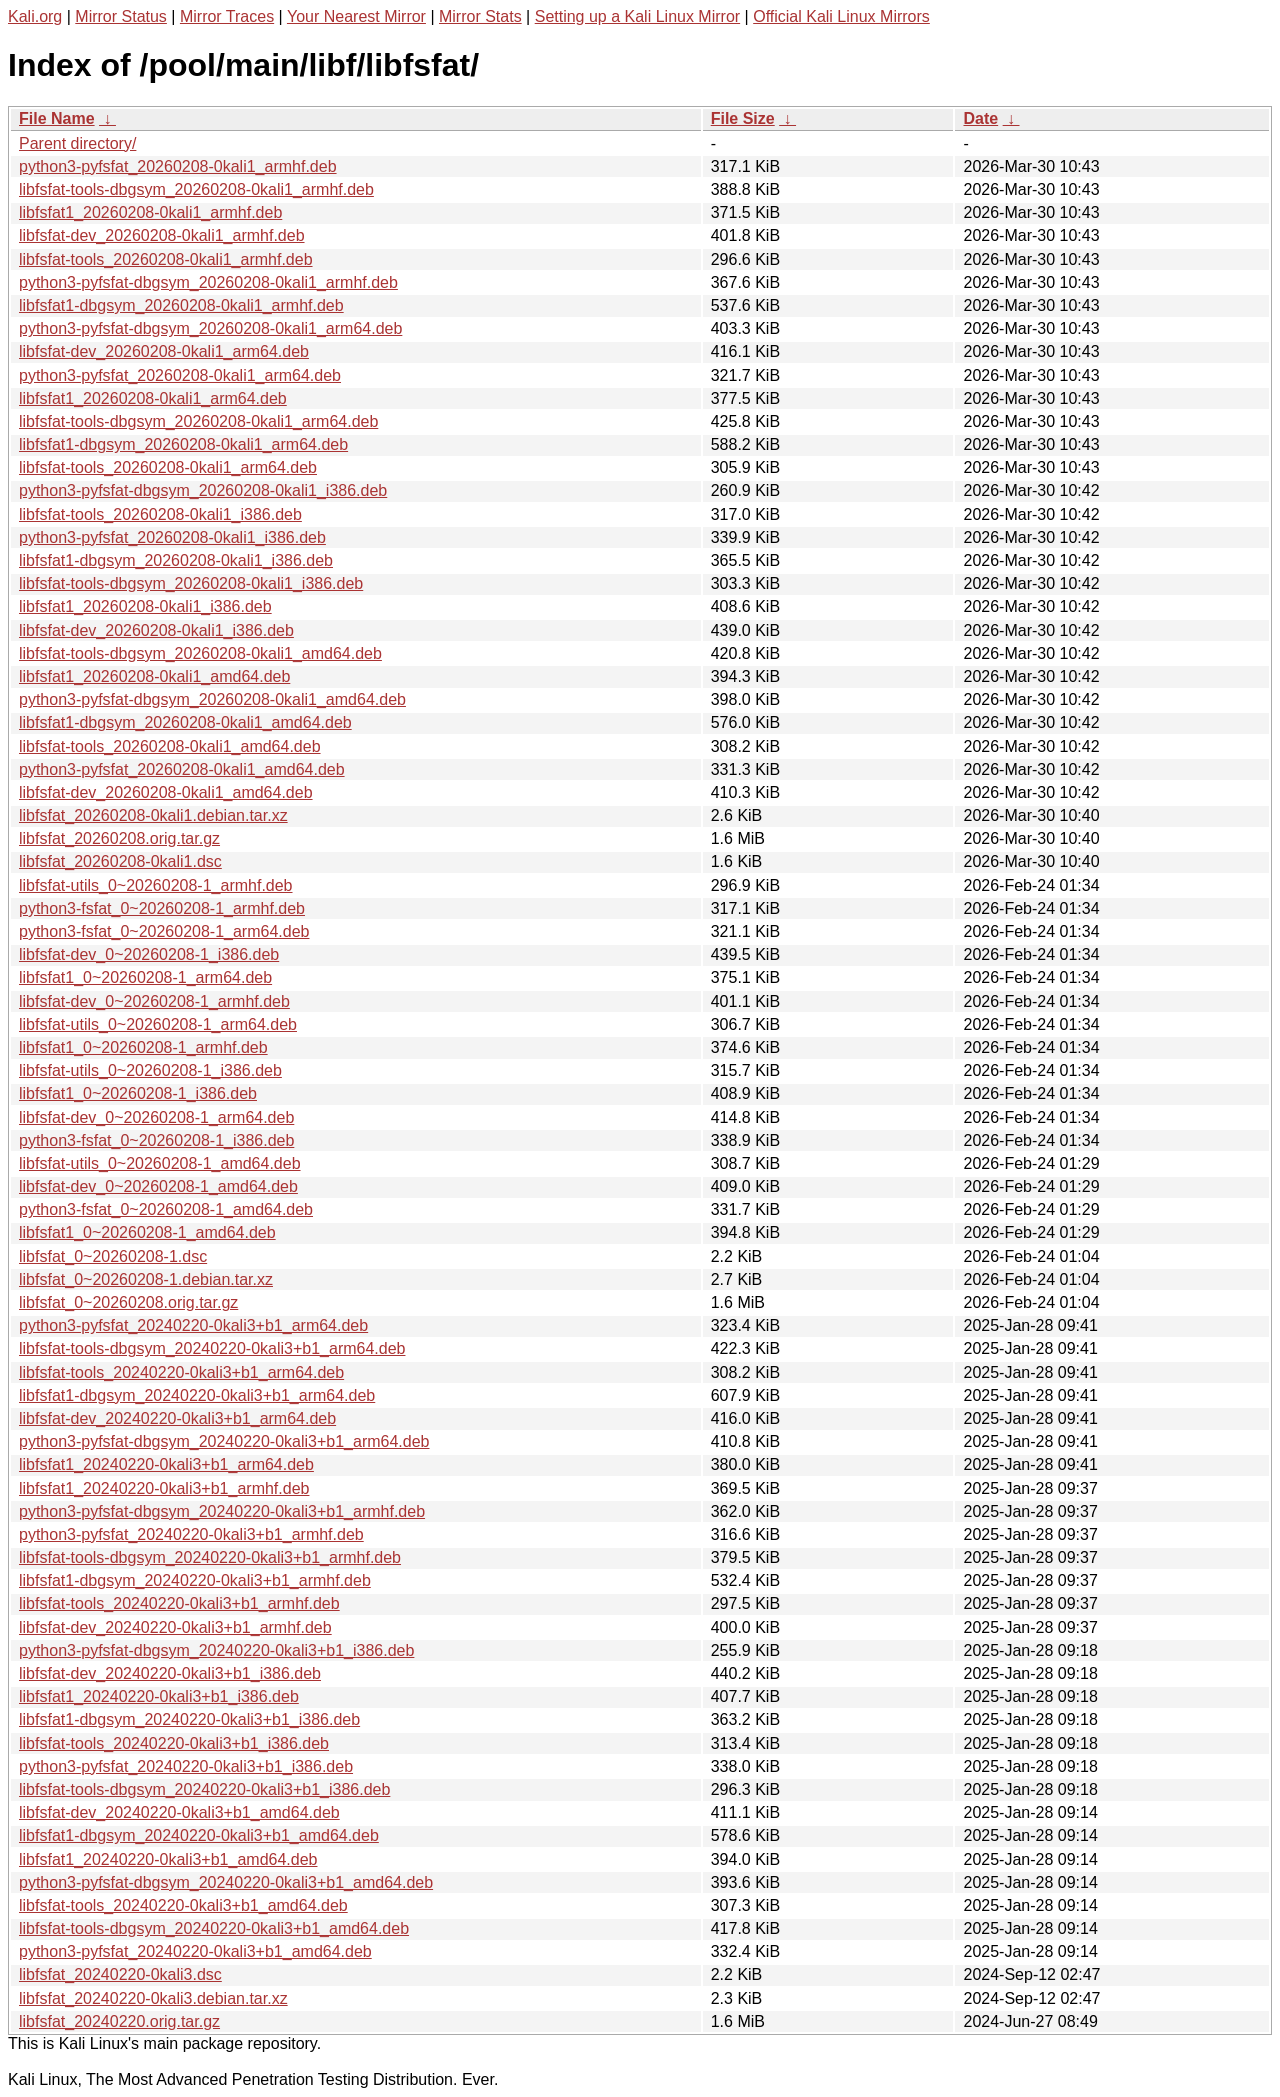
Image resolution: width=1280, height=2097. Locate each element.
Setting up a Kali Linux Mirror (637, 16)
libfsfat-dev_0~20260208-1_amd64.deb (158, 1186)
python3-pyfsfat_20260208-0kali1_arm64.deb (180, 375)
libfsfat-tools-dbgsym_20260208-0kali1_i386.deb (191, 583)
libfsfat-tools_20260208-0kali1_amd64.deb (170, 746)
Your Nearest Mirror (356, 16)
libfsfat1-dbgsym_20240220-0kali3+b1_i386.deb (189, 1719)
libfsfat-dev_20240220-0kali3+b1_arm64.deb (177, 1418)
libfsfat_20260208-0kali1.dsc (120, 861)
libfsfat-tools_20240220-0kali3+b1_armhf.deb (179, 1603)
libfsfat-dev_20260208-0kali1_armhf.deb (162, 235)
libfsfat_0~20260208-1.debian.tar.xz (146, 1279)
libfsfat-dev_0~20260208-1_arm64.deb (156, 1117)
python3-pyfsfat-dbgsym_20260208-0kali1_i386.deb (203, 490)
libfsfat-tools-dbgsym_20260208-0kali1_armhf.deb (196, 189)
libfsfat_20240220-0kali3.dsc (120, 1974)
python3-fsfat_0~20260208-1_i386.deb (156, 1140)
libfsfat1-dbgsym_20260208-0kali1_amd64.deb (185, 722)
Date (980, 118)
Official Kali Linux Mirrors (841, 16)
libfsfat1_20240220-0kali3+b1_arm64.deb (166, 1464)
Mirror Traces (227, 16)
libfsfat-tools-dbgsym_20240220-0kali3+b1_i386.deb (204, 1789)
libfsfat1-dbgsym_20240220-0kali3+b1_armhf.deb (195, 1580)
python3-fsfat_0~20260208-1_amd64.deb (166, 1209)
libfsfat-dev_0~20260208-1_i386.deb (149, 954)
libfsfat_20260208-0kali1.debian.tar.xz (153, 815)
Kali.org (35, 16)
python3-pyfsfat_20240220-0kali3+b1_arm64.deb (193, 1325)
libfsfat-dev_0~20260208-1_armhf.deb (154, 1001)
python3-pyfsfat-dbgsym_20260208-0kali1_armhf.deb (208, 282)
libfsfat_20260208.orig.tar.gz (119, 838)
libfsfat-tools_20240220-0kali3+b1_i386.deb (174, 1743)
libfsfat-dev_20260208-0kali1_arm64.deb (164, 351)
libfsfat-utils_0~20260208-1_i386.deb (150, 1070)
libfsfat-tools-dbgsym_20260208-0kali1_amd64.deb (200, 653)
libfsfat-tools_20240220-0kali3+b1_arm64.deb (181, 1372)
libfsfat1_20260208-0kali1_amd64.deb (154, 676)
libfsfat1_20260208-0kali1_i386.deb (145, 606)
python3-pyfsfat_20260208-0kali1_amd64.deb (182, 769)
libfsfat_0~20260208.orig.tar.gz (128, 1302)
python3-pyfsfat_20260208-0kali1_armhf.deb (178, 166)
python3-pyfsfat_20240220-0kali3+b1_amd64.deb (195, 1951)
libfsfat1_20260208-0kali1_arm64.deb (153, 398)
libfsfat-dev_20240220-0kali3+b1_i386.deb (170, 1673)
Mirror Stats (480, 16)
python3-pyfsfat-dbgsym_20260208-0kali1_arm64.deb (210, 328)
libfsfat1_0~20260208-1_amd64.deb (147, 1232)
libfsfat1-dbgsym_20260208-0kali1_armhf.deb (181, 305)
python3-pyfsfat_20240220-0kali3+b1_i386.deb (186, 1766)
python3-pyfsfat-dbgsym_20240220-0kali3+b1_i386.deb (216, 1650)
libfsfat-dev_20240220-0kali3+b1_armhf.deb (175, 1627)
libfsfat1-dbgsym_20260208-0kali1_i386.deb (176, 560)
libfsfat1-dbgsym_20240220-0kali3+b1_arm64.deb (197, 1395)
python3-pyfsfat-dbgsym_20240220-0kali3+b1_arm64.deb (224, 1441)
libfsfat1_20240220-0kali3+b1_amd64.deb (168, 1859)
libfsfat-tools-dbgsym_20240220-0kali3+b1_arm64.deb (212, 1348)
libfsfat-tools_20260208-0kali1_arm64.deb (168, 467)
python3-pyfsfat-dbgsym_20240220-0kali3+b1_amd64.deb (226, 1882)
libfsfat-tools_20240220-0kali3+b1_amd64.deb (183, 1905)
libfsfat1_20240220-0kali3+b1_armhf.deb (164, 1488)
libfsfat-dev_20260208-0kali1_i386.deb (156, 630)
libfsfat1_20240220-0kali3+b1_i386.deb (159, 1696)
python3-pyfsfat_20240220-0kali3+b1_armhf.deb (191, 1534)
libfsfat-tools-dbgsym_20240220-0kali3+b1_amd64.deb (214, 1928)
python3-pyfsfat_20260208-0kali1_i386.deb (172, 537)
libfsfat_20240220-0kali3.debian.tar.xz (153, 1998)
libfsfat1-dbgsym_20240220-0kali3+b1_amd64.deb (199, 1835)
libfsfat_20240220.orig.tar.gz (119, 2021)
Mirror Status (121, 16)
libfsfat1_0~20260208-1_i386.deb (138, 1093)
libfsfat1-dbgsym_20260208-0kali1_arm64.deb (183, 444)
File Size (743, 118)
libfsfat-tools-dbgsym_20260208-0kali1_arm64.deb (198, 421)
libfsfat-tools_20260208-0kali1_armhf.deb (166, 259)
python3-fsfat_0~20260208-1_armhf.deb (162, 908)
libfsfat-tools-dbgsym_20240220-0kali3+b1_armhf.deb (210, 1557)
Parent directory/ (77, 143)
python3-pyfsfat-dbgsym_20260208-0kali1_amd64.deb (212, 699)
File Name (57, 118)
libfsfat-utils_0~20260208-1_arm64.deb (158, 1024)
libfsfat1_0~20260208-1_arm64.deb (145, 977)
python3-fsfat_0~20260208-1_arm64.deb (164, 931)
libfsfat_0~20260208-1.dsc (113, 1256)
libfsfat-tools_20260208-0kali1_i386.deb (160, 514)
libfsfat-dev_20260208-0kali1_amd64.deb (166, 792)
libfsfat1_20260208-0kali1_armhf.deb (150, 212)
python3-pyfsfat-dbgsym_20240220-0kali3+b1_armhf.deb (222, 1511)
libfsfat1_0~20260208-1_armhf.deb (143, 1047)
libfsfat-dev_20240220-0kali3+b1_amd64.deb (179, 1812)
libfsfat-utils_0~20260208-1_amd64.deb (160, 1163)
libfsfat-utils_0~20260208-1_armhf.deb (156, 885)
